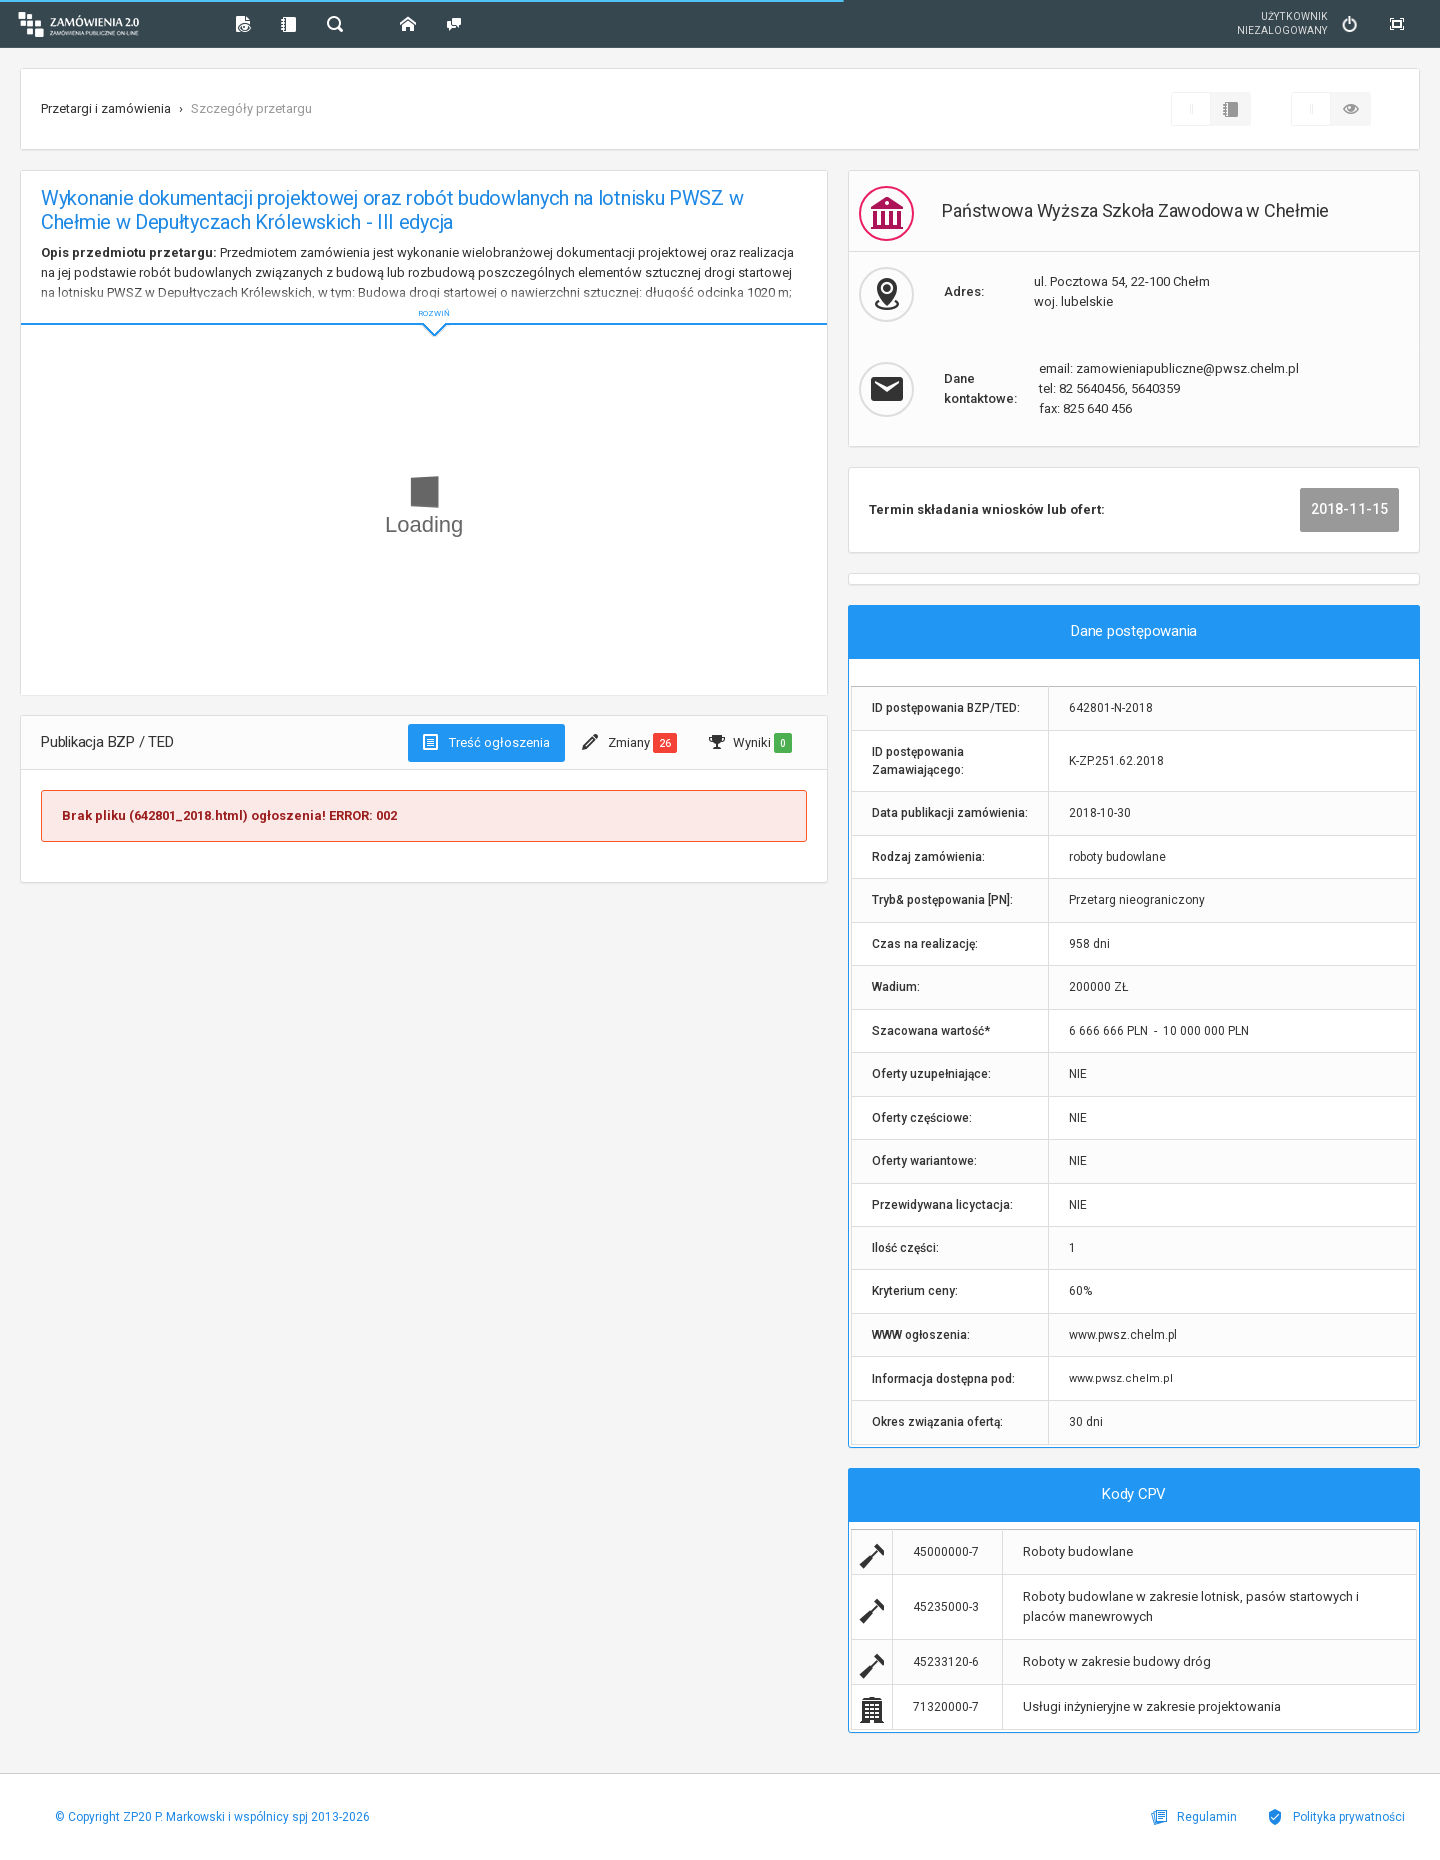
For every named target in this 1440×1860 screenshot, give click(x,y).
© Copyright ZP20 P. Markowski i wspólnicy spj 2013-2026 (212, 1817)
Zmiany (629, 743)
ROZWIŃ (424, 297)
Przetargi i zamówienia (106, 108)
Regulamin (1194, 1817)
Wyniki (750, 743)
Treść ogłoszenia (486, 742)
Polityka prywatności (1336, 1817)
